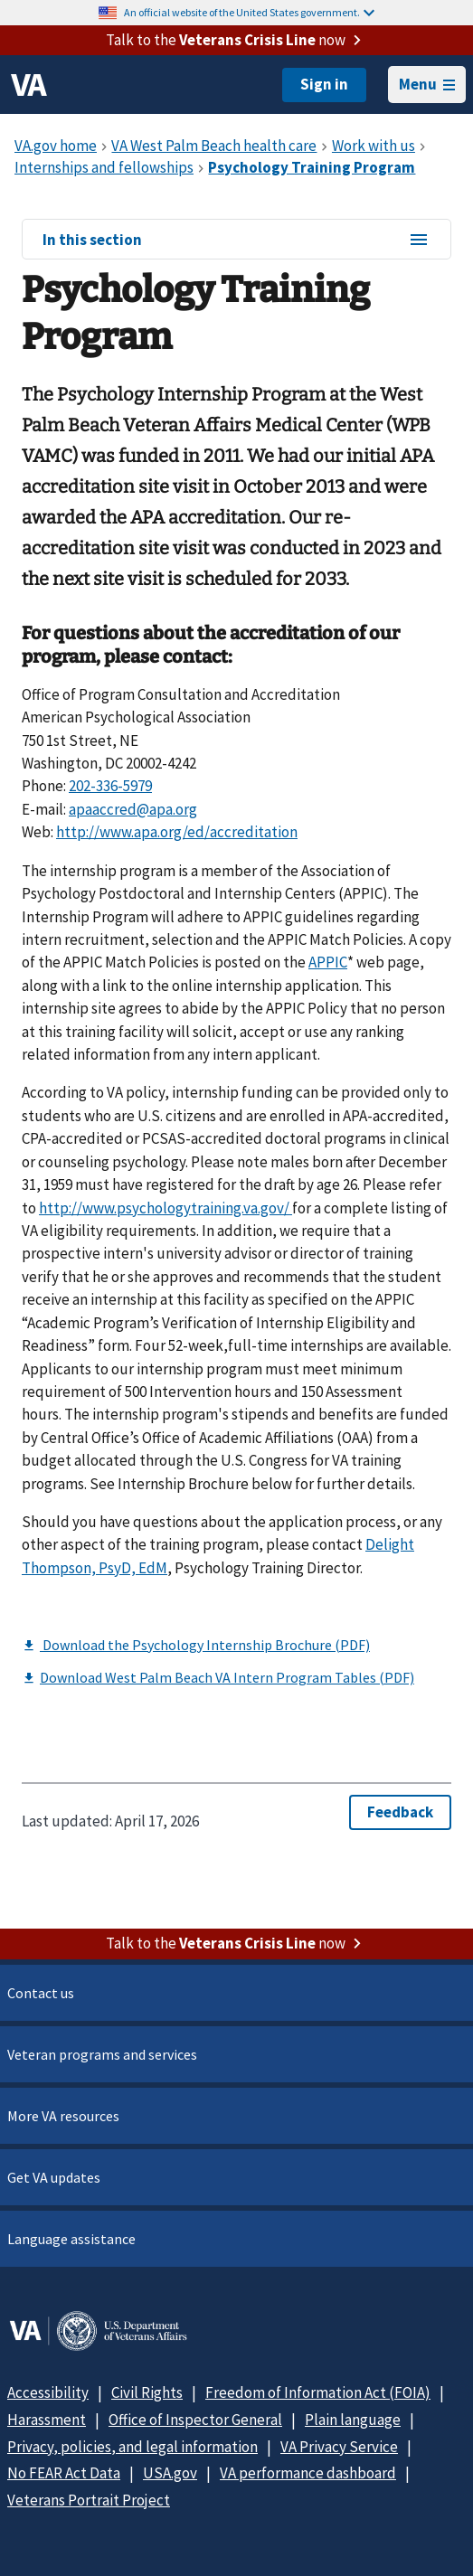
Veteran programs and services (102, 2054)
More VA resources (63, 2116)
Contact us (40, 1993)
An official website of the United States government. (249, 12)
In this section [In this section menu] (236, 240)
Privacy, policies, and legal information (132, 2447)
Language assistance (71, 2239)
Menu (427, 84)
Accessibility (48, 2392)
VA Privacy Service (339, 2447)
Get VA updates (53, 2177)
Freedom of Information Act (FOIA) (317, 2392)
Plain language (353, 2420)
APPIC (327, 962)
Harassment (46, 2420)
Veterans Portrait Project (88, 2500)
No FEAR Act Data (63, 2473)
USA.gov (170, 2473)
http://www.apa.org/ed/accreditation (177, 832)
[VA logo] (29, 85)
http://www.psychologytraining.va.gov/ (165, 1208)
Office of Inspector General (195, 2420)
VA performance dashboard (308, 2473)
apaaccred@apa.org (133, 809)
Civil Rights (147, 2392)
